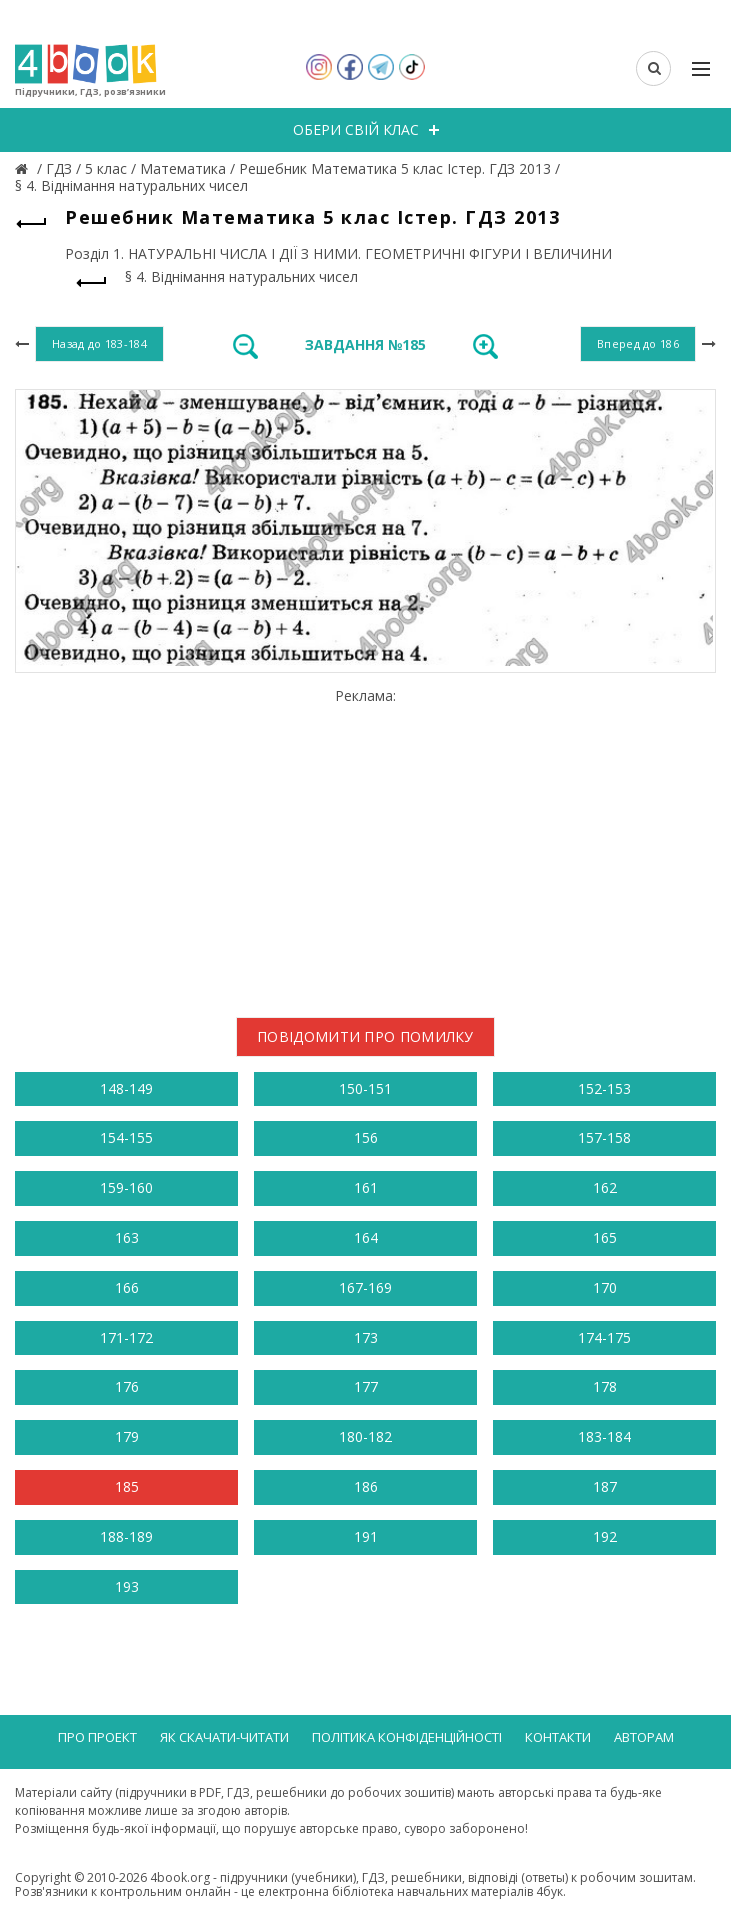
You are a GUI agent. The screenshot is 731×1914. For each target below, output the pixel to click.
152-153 (604, 1088)
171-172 (126, 1337)
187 (605, 1486)
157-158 (604, 1137)
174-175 (604, 1337)
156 (366, 1137)
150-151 (365, 1088)
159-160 (126, 1187)
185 (127, 1486)
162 (605, 1187)
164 (366, 1237)
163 (127, 1237)
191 (366, 1536)
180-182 (365, 1436)
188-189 (126, 1536)
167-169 (365, 1287)
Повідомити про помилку (365, 1036)
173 (366, 1337)
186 (366, 1486)
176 (127, 1386)
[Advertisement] (365, 845)
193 (127, 1586)
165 (605, 1237)
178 (605, 1386)
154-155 (126, 1137)
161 (366, 1187)
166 (127, 1287)
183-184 (604, 1436)
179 (127, 1436)
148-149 (126, 1088)
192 (605, 1536)
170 (605, 1287)
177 (366, 1386)
